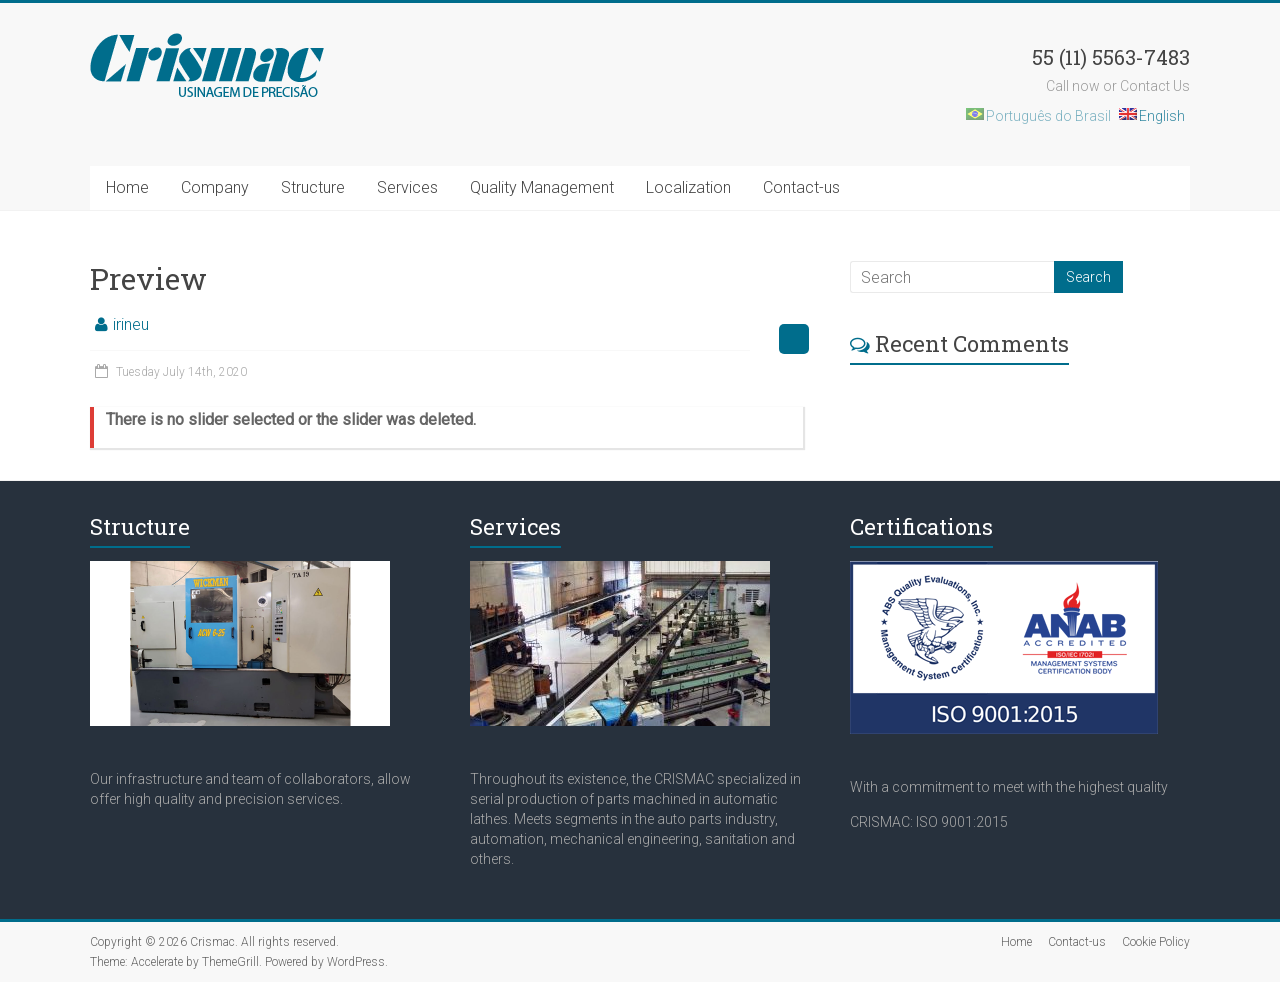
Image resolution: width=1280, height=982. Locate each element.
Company (215, 187)
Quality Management (542, 187)
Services (407, 187)
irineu (131, 324)
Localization (688, 187)
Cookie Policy (1156, 942)
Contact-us (801, 187)
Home (127, 187)
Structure (313, 187)
